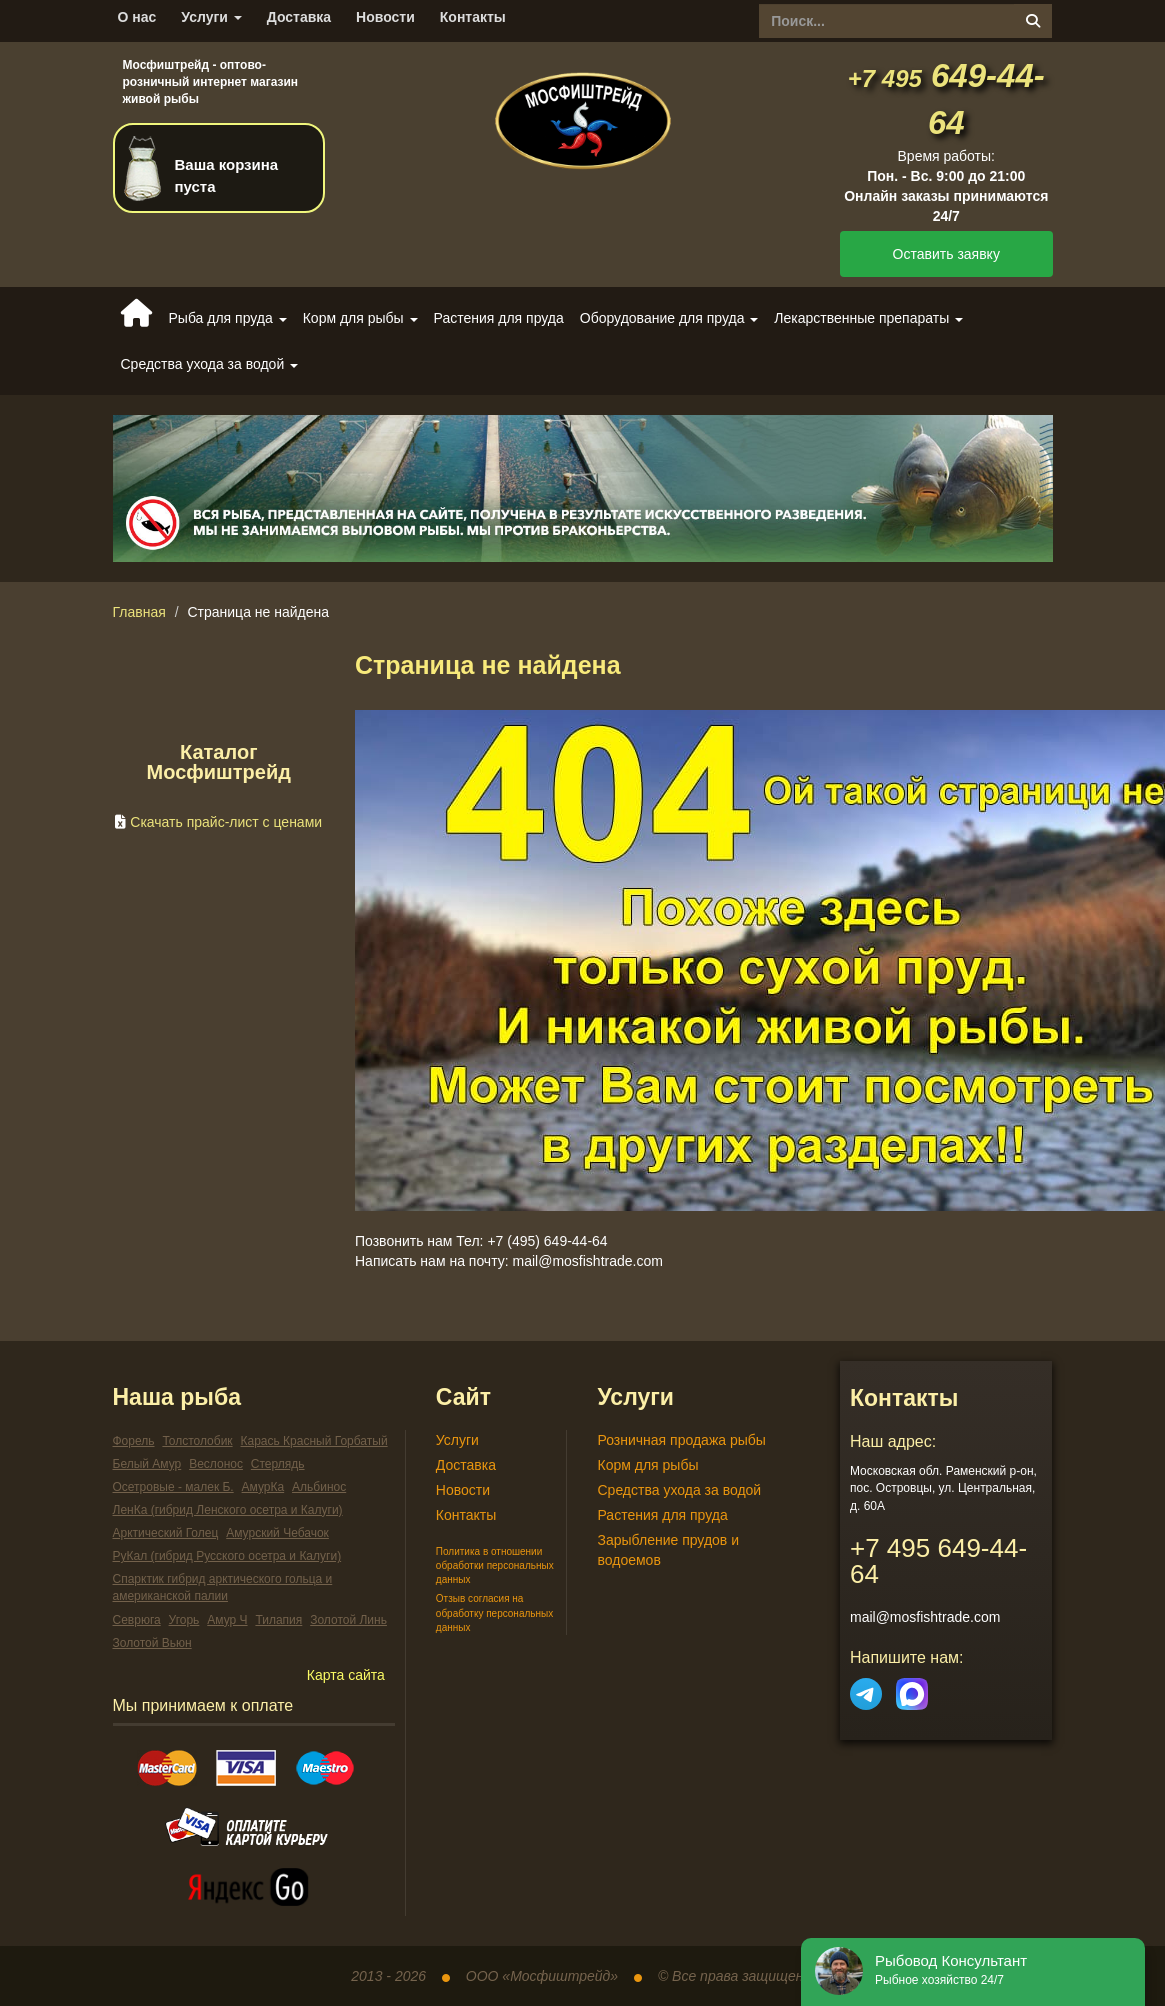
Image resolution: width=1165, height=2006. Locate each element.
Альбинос (319, 1487)
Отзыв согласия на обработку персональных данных (494, 1613)
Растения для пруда (499, 318)
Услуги (211, 17)
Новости (385, 17)
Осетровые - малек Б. (173, 1487)
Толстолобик (197, 1441)
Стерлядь (278, 1464)
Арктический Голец (166, 1533)
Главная (139, 612)
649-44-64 (938, 1561)
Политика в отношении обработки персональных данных (495, 1566)
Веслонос (216, 1464)
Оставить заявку (946, 254)
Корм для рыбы (647, 1465)
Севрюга (137, 1620)
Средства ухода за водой (679, 1490)
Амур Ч (227, 1620)
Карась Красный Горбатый (314, 1441)
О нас (137, 17)
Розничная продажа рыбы (681, 1440)
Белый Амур (147, 1464)
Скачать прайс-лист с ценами (226, 822)
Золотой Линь (348, 1620)
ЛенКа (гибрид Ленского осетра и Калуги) (228, 1510)
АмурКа (263, 1487)
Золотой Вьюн (152, 1643)
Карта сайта (346, 1675)
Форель (134, 1441)
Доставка (299, 17)
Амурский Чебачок (277, 1533)
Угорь (184, 1620)
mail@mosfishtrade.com (925, 1617)
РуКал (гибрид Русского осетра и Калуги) (227, 1556)
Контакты (473, 17)
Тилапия (278, 1620)
